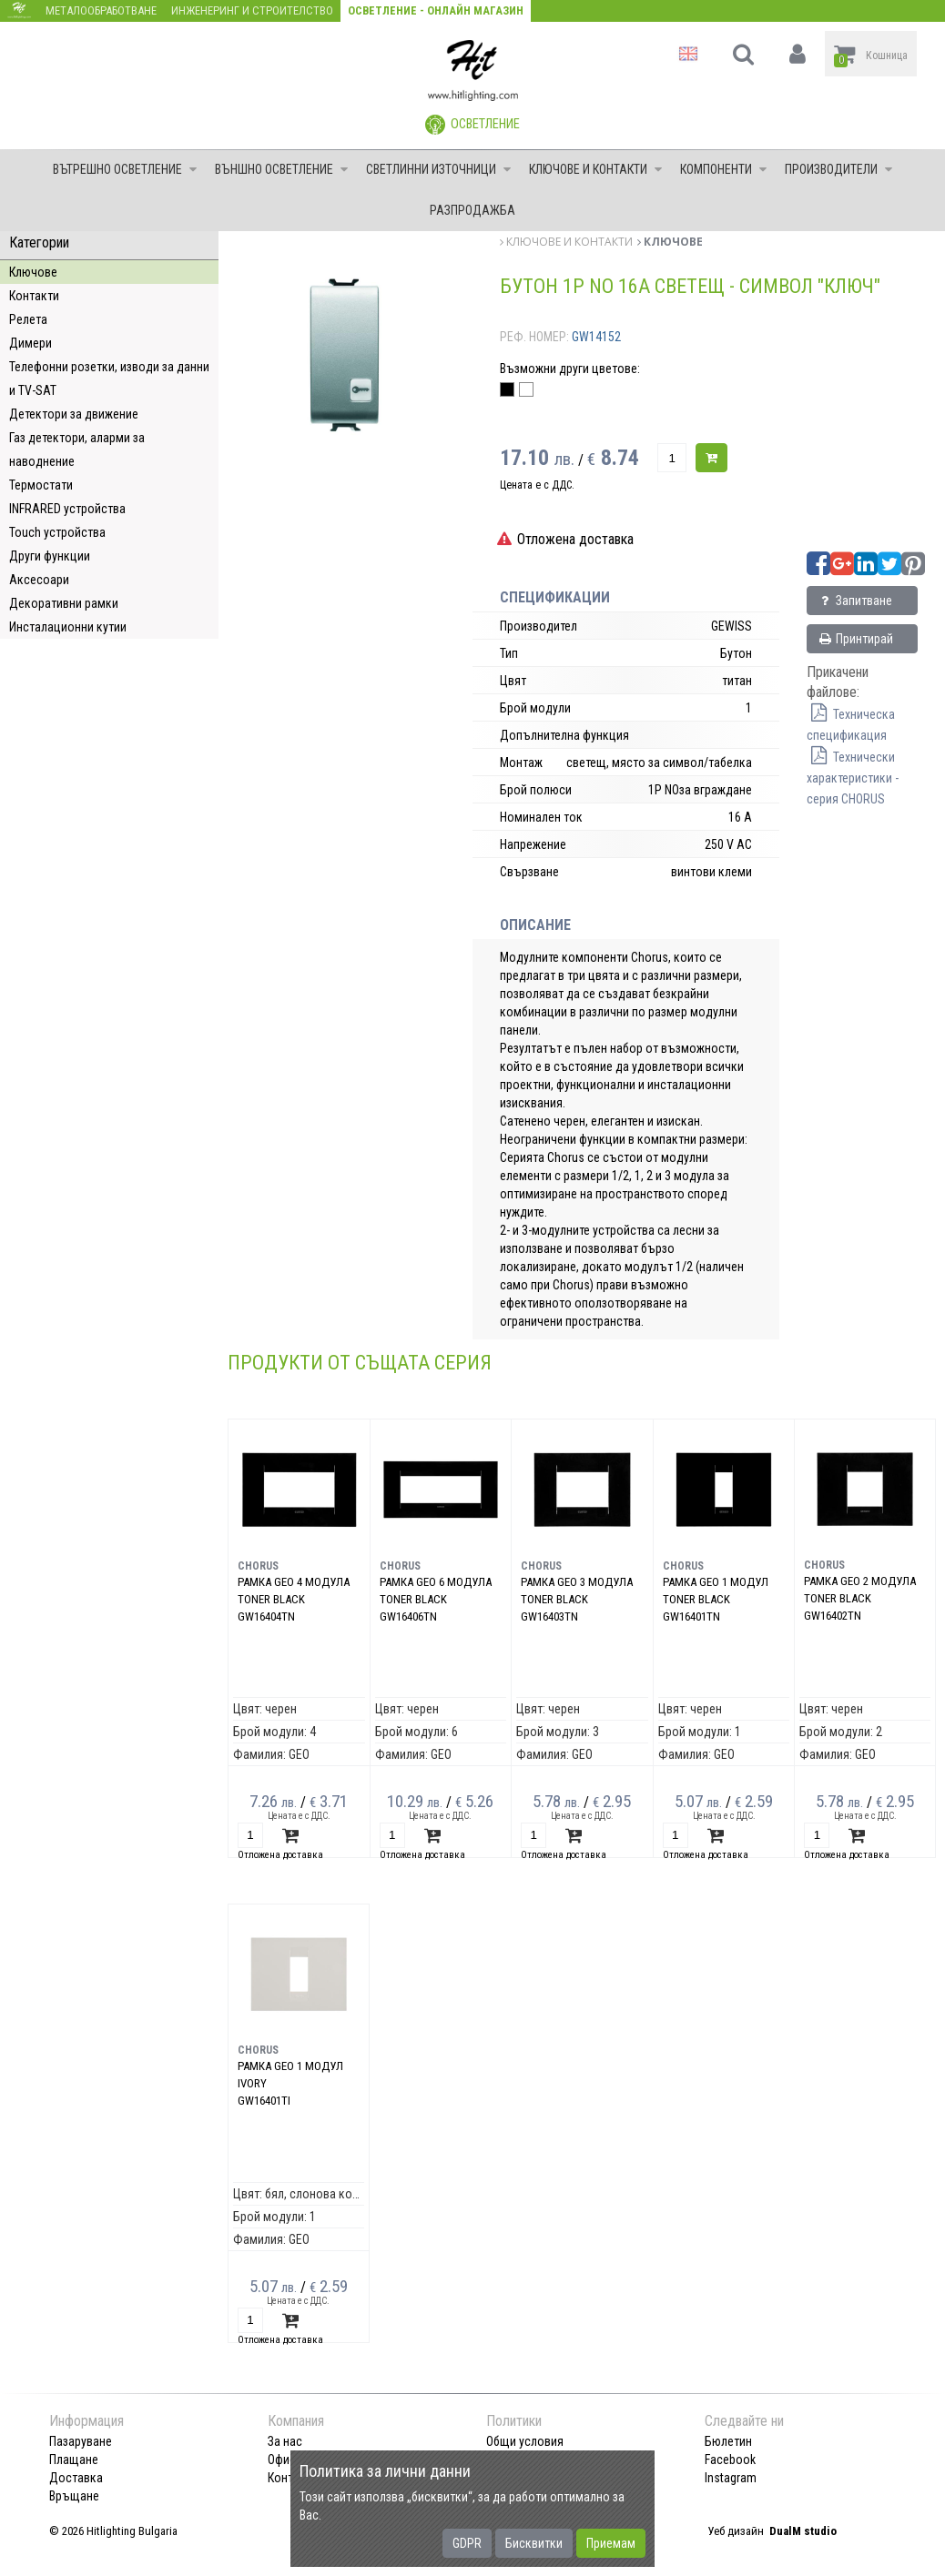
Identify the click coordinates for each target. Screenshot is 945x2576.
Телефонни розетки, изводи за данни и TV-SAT (109, 378)
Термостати (41, 485)
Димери (30, 343)
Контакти (34, 295)
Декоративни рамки (63, 603)
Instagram (731, 2477)
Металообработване (101, 10)
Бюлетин (728, 2441)
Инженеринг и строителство (252, 10)
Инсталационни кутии (68, 627)
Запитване (854, 600)
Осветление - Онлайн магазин (435, 10)
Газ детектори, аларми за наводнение (77, 449)
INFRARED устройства (67, 508)
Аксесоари (39, 579)
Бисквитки (534, 2543)
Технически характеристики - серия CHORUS (853, 778)
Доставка (76, 2477)
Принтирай (855, 638)
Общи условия (525, 2441)
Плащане (73, 2459)
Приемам (610, 2543)
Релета (28, 319)
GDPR (467, 2543)
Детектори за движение (73, 414)
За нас (285, 2441)
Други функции (49, 556)
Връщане (74, 2496)
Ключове (33, 272)
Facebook (730, 2459)
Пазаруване (80, 2441)
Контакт (289, 2477)
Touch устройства (57, 532)
